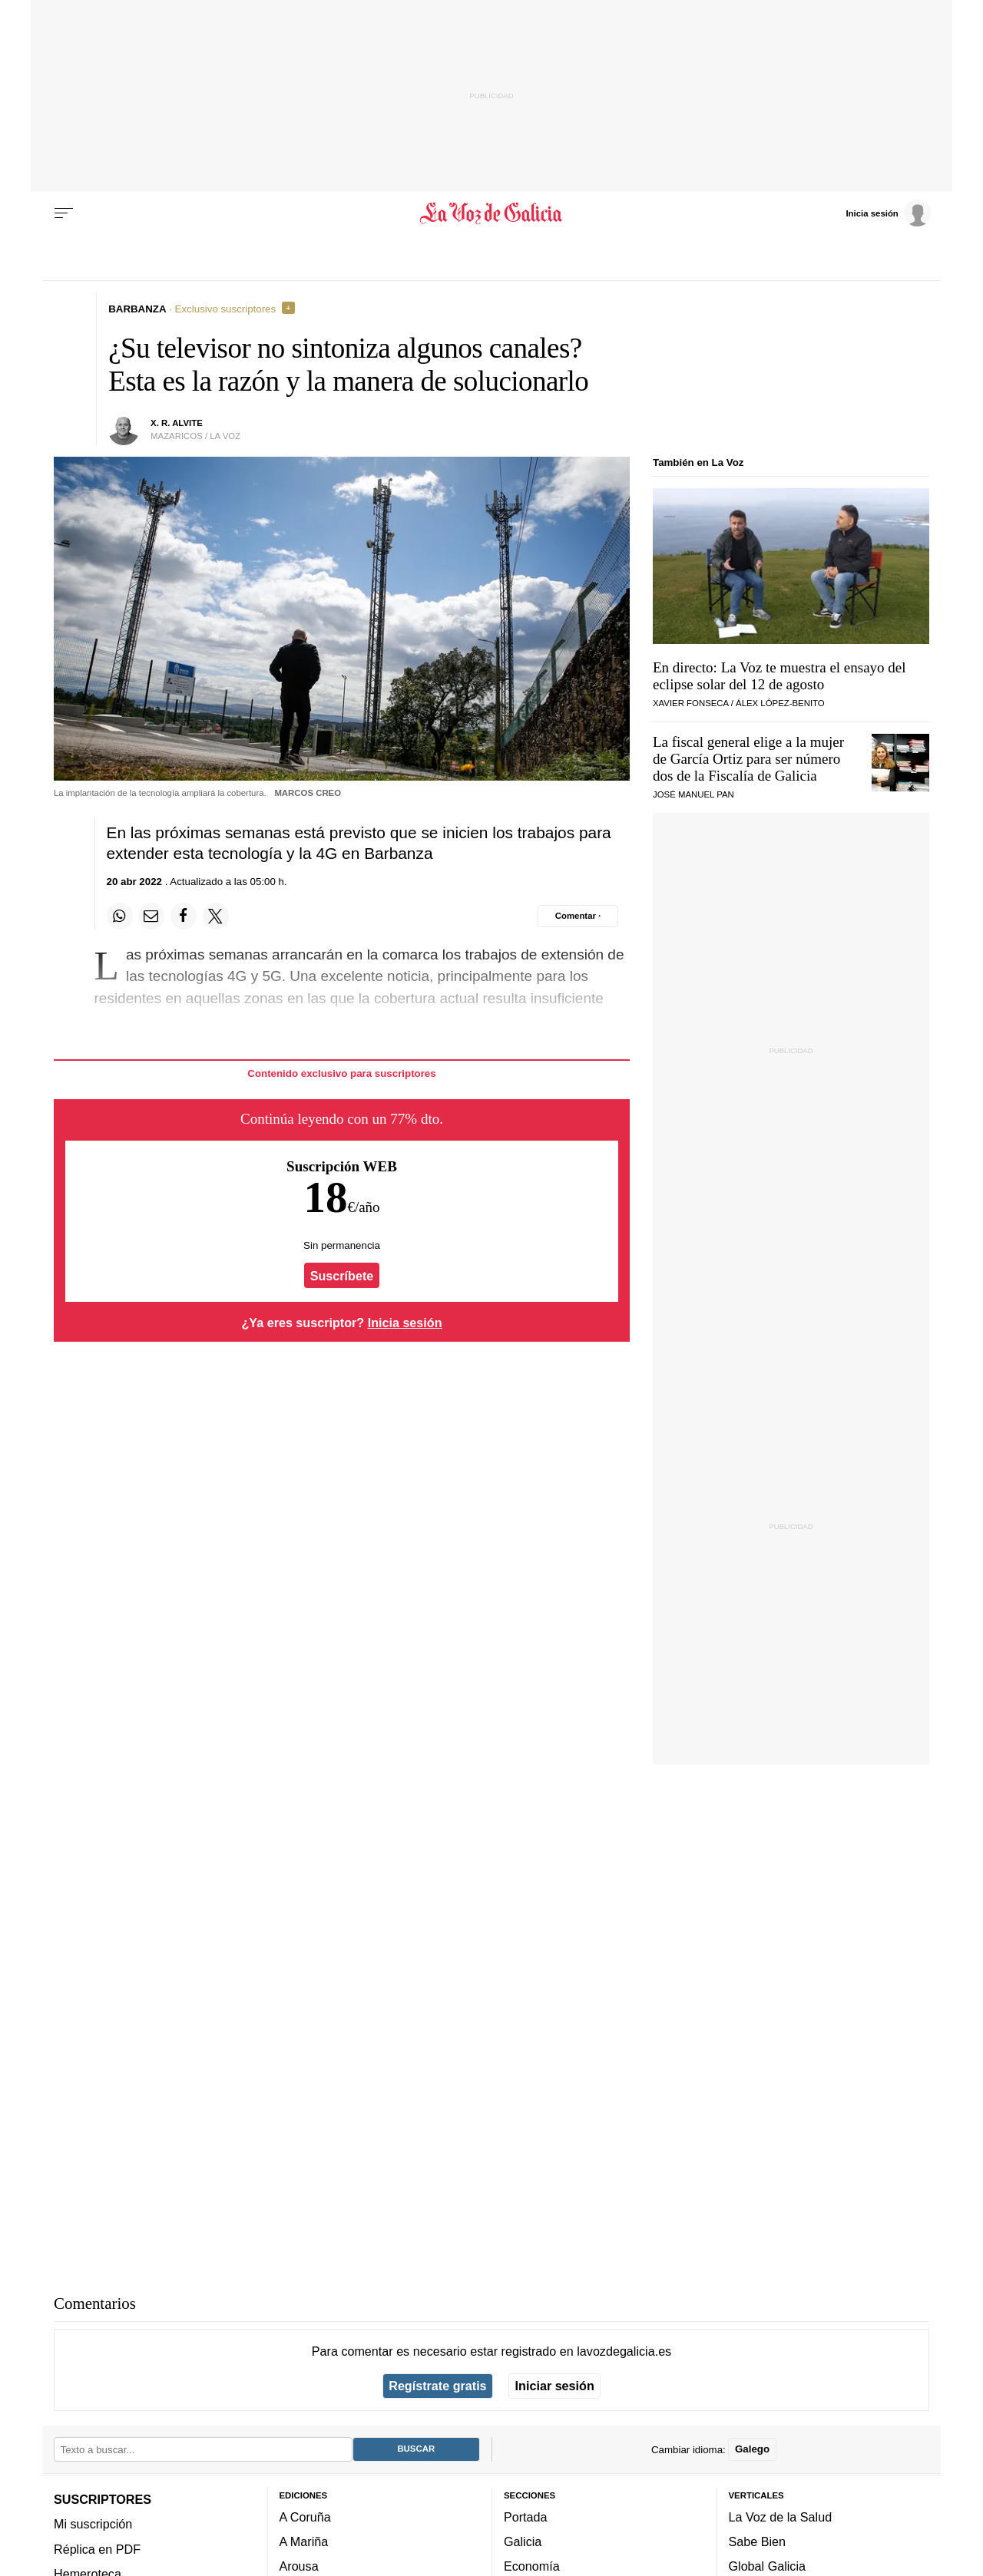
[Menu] (63, 213)
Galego (752, 2449)
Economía (532, 2566)
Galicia (522, 2541)
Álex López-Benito (780, 703)
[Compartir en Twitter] (216, 916)
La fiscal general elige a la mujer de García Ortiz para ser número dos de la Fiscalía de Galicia (748, 759)
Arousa (299, 2566)
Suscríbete (342, 1276)
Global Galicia (767, 2566)
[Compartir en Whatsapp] (120, 916)
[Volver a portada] (492, 213)
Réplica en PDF (97, 2548)
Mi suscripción (93, 2524)
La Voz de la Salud (780, 2516)
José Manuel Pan (693, 794)
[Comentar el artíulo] (578, 915)
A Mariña (304, 2541)
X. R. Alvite (177, 423)
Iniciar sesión (554, 2386)
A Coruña (305, 2516)
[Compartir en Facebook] (183, 916)
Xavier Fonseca (691, 703)
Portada (526, 2516)
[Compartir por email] (151, 916)
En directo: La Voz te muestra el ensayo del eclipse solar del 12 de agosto (779, 675)
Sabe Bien (757, 2541)
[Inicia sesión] (888, 212)
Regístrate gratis (437, 2386)
